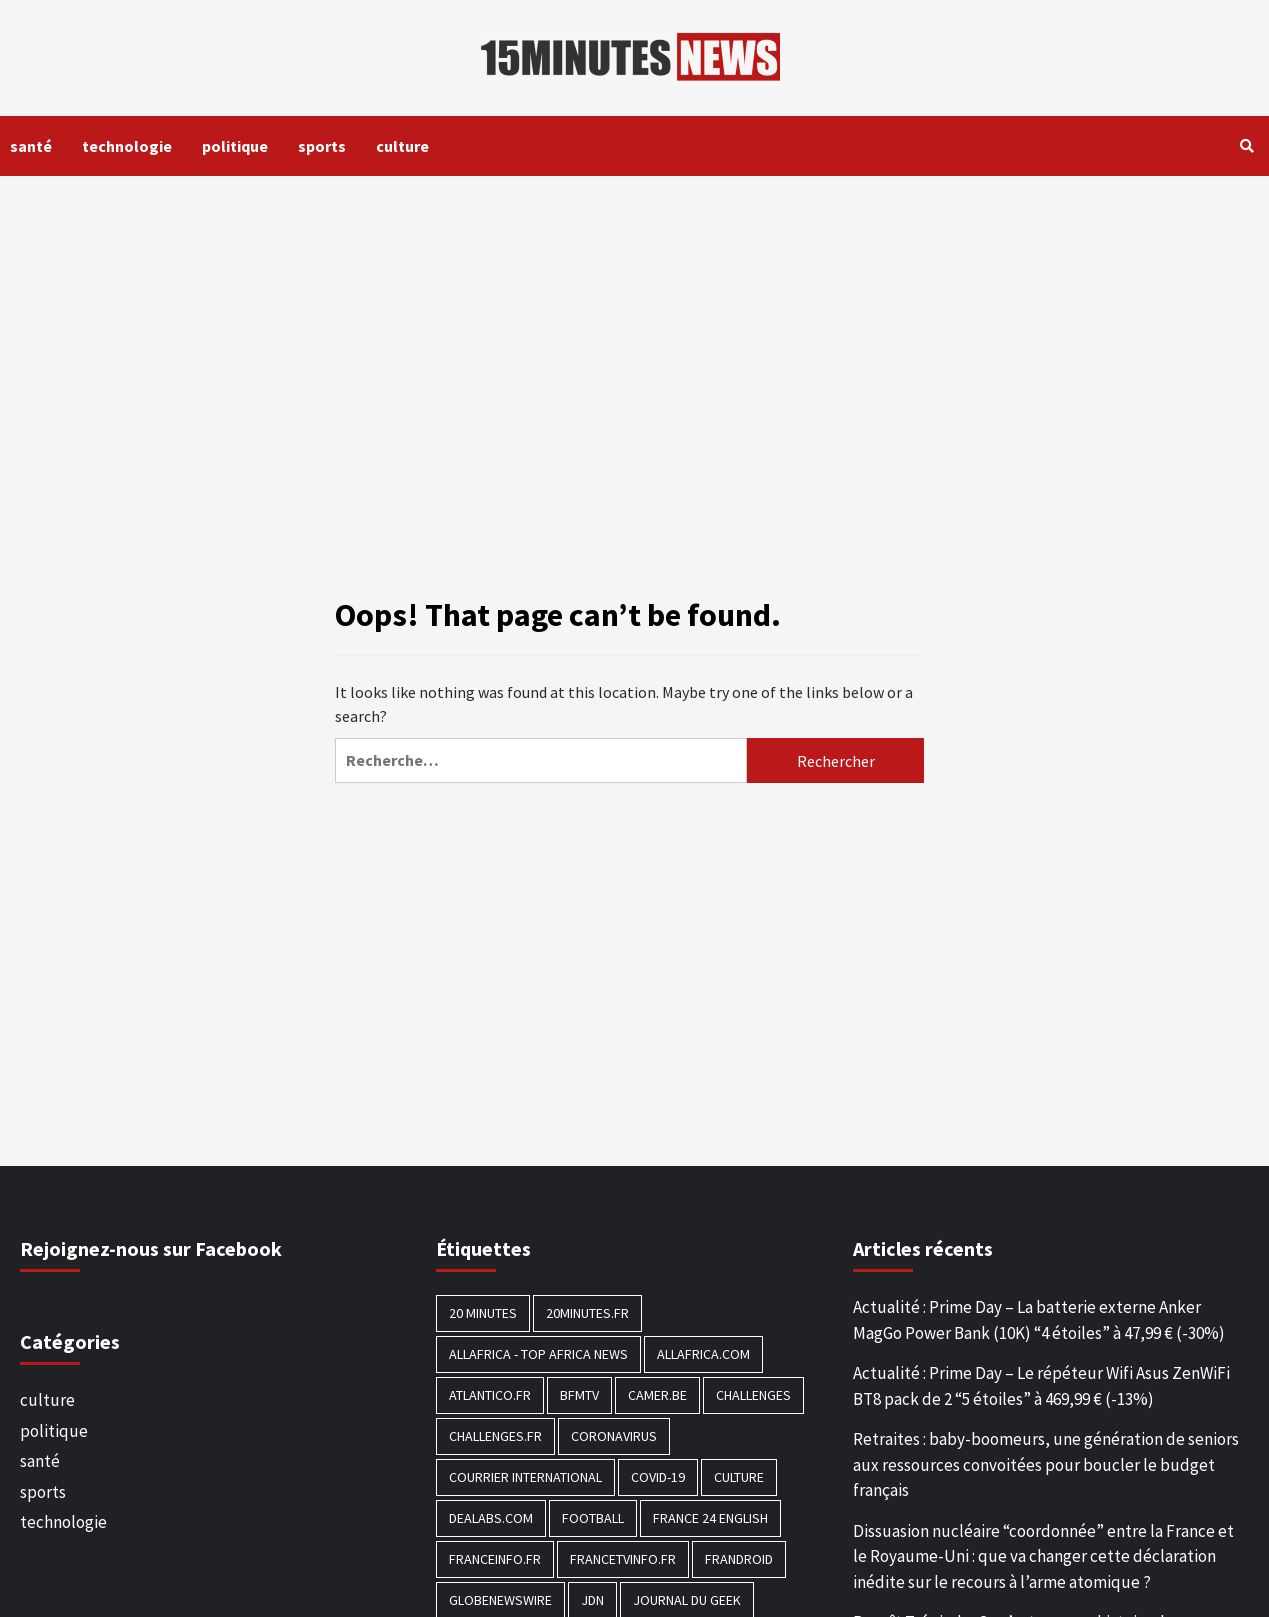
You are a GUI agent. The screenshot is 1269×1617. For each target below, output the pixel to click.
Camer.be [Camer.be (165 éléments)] (657, 1395)
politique (235, 146)
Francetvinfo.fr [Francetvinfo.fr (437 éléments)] (623, 1559)
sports (322, 146)
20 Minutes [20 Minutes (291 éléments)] (483, 1313)
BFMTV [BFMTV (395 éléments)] (579, 1395)
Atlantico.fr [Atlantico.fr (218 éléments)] (490, 1395)
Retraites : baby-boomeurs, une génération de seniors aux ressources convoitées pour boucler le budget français (1046, 1464)
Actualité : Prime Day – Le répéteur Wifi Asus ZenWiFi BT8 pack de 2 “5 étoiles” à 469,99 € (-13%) (1041, 1386)
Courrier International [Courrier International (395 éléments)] (525, 1477)
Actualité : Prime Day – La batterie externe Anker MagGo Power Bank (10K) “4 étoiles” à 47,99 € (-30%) (1039, 1320)
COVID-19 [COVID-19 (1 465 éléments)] (658, 1477)
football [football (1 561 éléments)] (593, 1518)
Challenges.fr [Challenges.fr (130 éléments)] (495, 1436)
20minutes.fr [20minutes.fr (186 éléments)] (587, 1313)
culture (402, 146)
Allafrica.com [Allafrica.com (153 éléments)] (703, 1354)
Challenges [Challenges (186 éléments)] (753, 1395)
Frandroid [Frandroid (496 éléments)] (739, 1559)
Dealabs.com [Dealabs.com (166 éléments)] (491, 1518)
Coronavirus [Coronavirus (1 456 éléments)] (614, 1436)
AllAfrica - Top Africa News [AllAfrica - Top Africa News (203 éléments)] (538, 1354)
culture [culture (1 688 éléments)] (739, 1477)
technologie (127, 146)
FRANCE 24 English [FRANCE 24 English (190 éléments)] (710, 1518)
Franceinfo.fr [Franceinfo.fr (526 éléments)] (495, 1559)
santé (31, 146)
